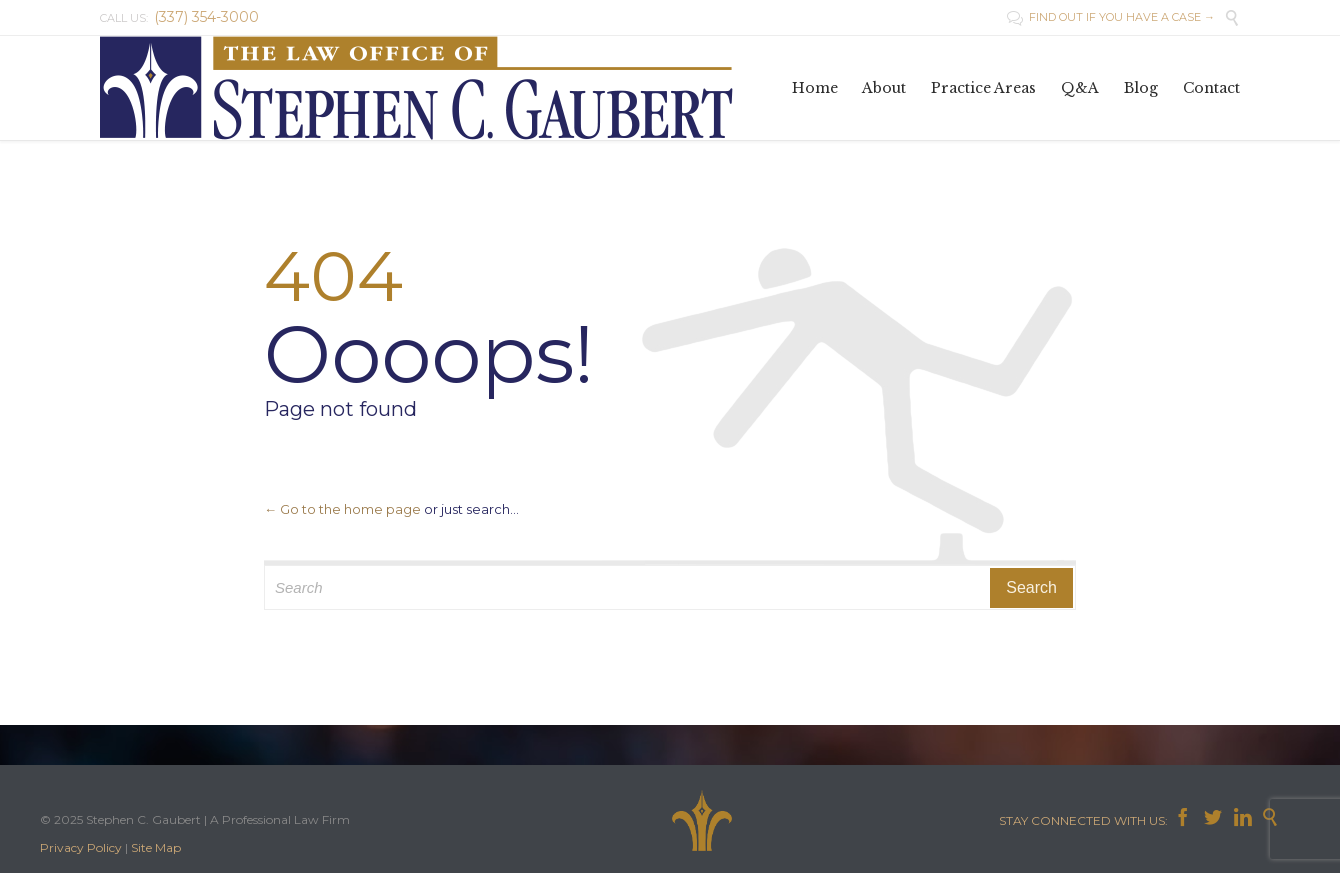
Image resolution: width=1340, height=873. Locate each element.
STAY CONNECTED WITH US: (1086, 820)
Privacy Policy (81, 847)
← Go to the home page (342, 509)
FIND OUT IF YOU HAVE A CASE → (1111, 17)
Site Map (156, 847)
